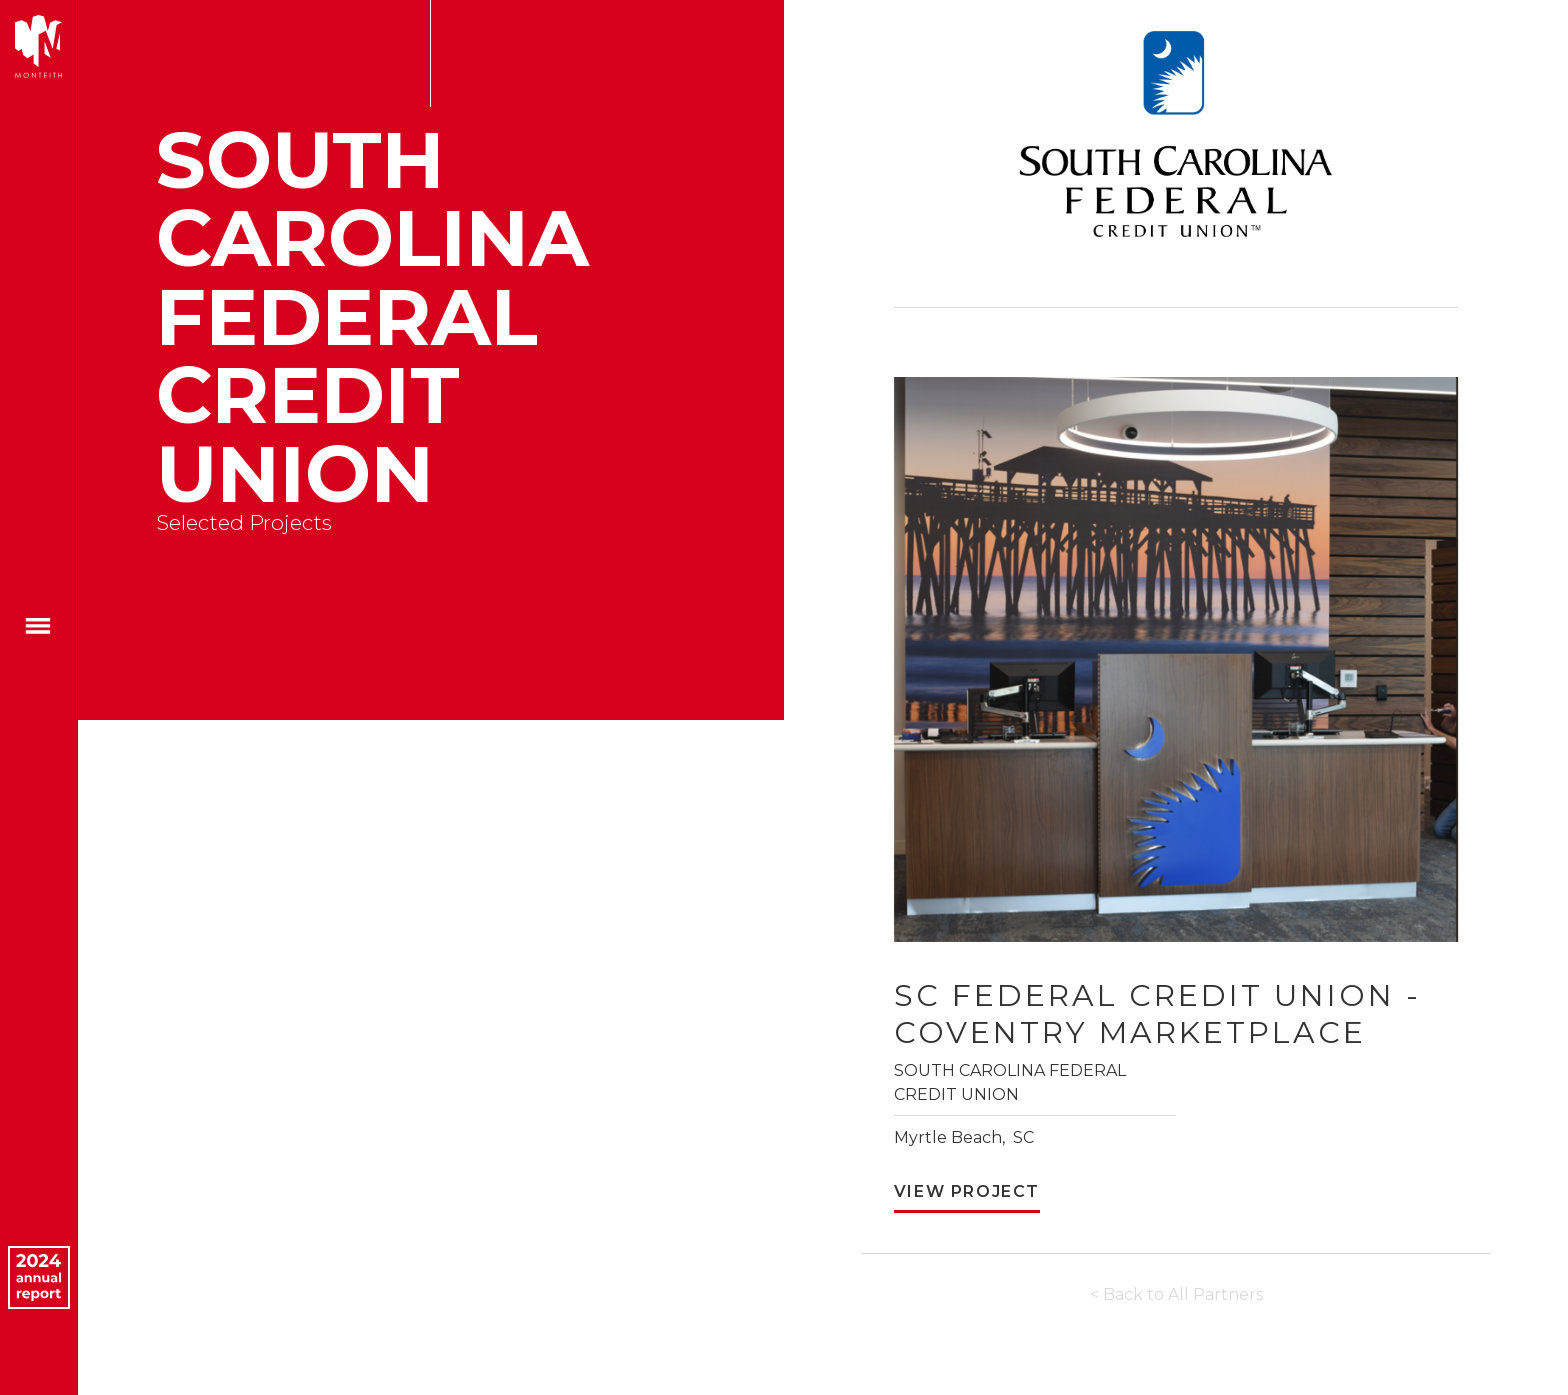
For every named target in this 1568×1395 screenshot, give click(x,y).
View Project (967, 1191)
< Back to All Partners (1176, 1294)
